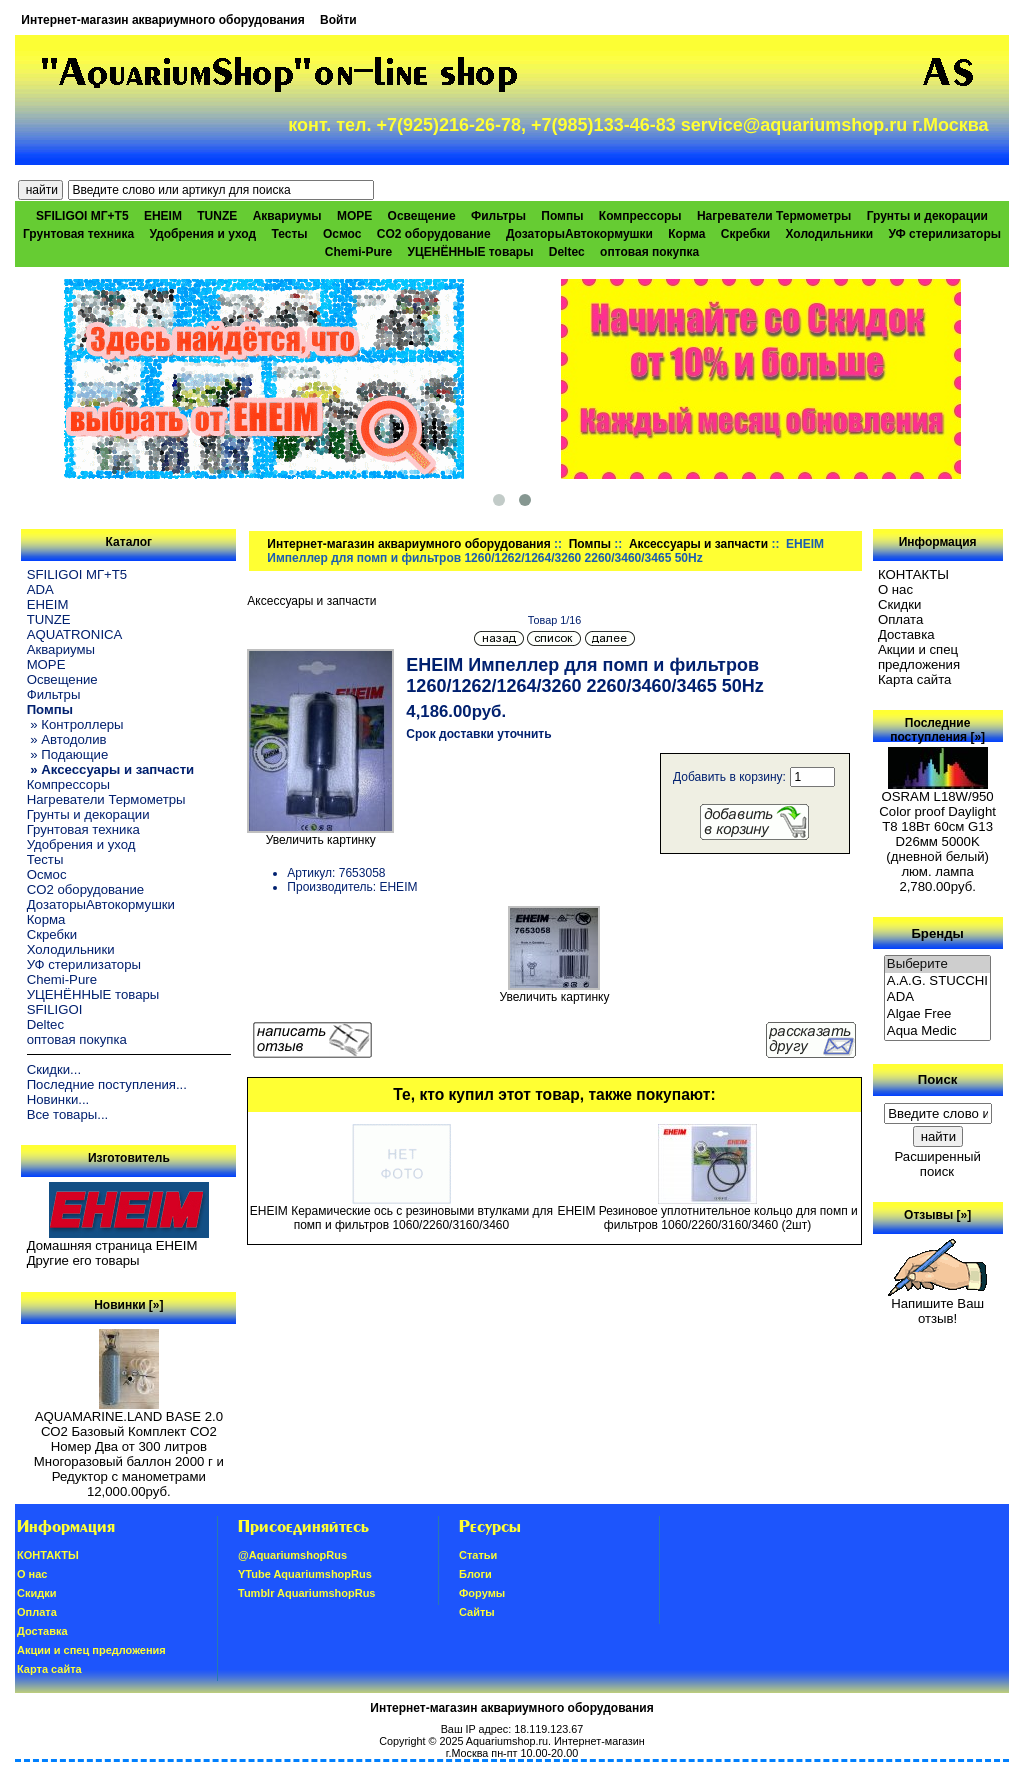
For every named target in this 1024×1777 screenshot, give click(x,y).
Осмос (342, 234)
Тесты (289, 234)
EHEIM (163, 216)
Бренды (937, 932)
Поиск (938, 1079)
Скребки (745, 234)
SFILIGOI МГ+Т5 (82, 216)
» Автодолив (67, 739)
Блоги (475, 1574)
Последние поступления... (107, 1084)
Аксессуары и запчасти (698, 544)
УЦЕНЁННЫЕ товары (471, 252)
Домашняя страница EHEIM (112, 1245)
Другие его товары (83, 1260)
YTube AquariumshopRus (305, 1574)
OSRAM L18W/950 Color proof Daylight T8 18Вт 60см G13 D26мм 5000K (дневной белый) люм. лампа (937, 828)
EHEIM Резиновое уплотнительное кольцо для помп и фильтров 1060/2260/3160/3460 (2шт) (707, 1218)
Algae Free (938, 1014)
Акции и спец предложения (919, 657)
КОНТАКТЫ (913, 574)
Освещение (422, 216)
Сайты (477, 1612)
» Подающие (68, 754)
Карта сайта (914, 679)
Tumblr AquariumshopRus (307, 1593)
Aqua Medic (938, 1031)
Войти (338, 20)
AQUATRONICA (75, 634)
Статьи (478, 1555)
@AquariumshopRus (292, 1555)
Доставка (906, 634)
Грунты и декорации (927, 216)
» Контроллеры (75, 724)
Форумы (482, 1593)
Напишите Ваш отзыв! (937, 1305)
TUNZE (217, 216)
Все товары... (68, 1114)
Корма (686, 234)
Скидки (900, 604)
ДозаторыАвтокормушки (579, 234)
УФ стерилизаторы (944, 234)
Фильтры (498, 216)
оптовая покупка (649, 252)
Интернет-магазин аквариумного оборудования (162, 20)
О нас (895, 589)
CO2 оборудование (434, 234)
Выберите (938, 964)
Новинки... (58, 1099)
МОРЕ (354, 216)
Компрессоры (640, 216)
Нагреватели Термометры (774, 216)
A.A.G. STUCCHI (938, 981)
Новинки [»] (128, 1305)
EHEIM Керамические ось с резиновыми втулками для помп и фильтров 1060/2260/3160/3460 (401, 1218)
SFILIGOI (55, 1009)
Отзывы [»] (937, 1215)
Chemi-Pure (358, 252)
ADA (40, 589)
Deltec (567, 252)
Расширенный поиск (937, 1164)
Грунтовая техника (78, 234)
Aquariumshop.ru (507, 1741)
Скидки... (54, 1069)
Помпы (590, 544)
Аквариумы (287, 216)
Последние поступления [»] (937, 730)
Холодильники (830, 234)
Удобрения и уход (202, 234)
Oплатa (901, 619)
